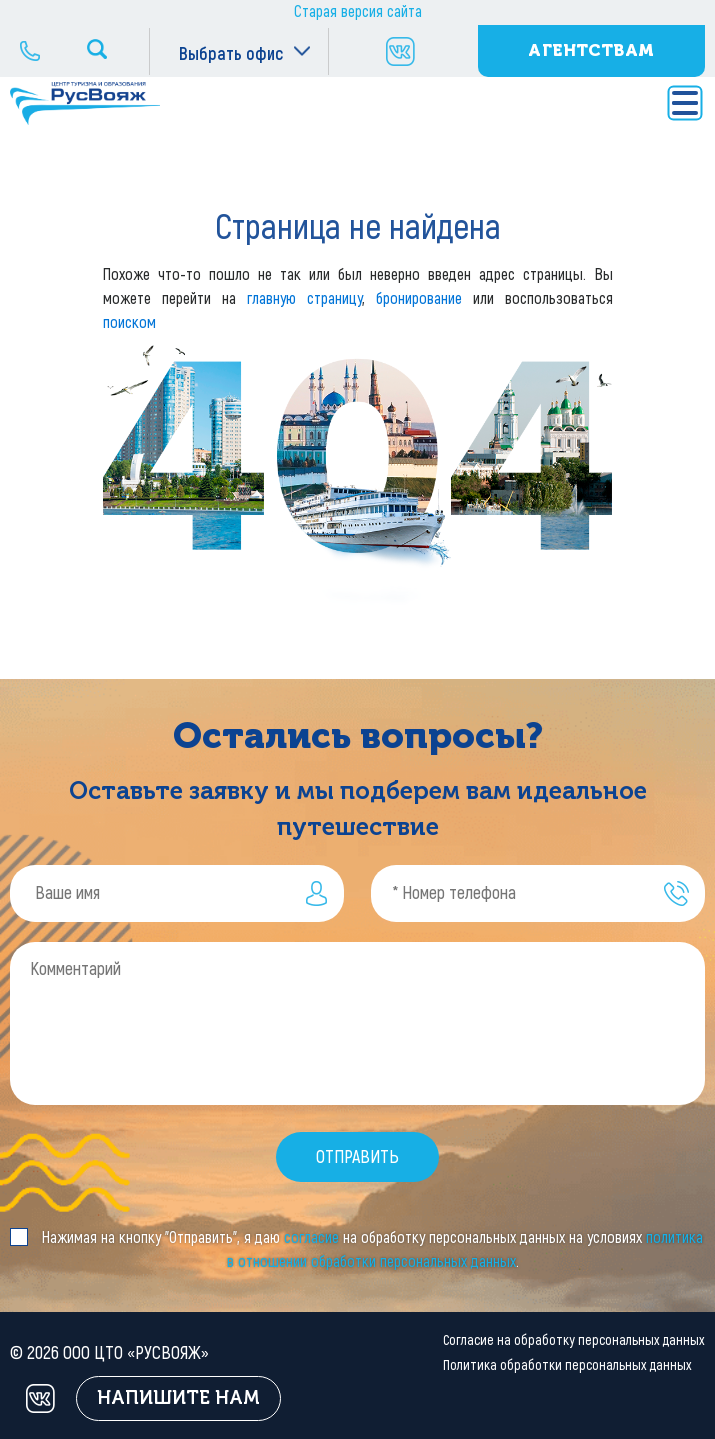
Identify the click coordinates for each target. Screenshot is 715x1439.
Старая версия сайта (358, 11)
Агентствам (591, 50)
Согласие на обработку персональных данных (574, 1340)
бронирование (419, 298)
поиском (129, 322)
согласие (311, 1237)
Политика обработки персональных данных (567, 1365)
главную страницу (304, 298)
